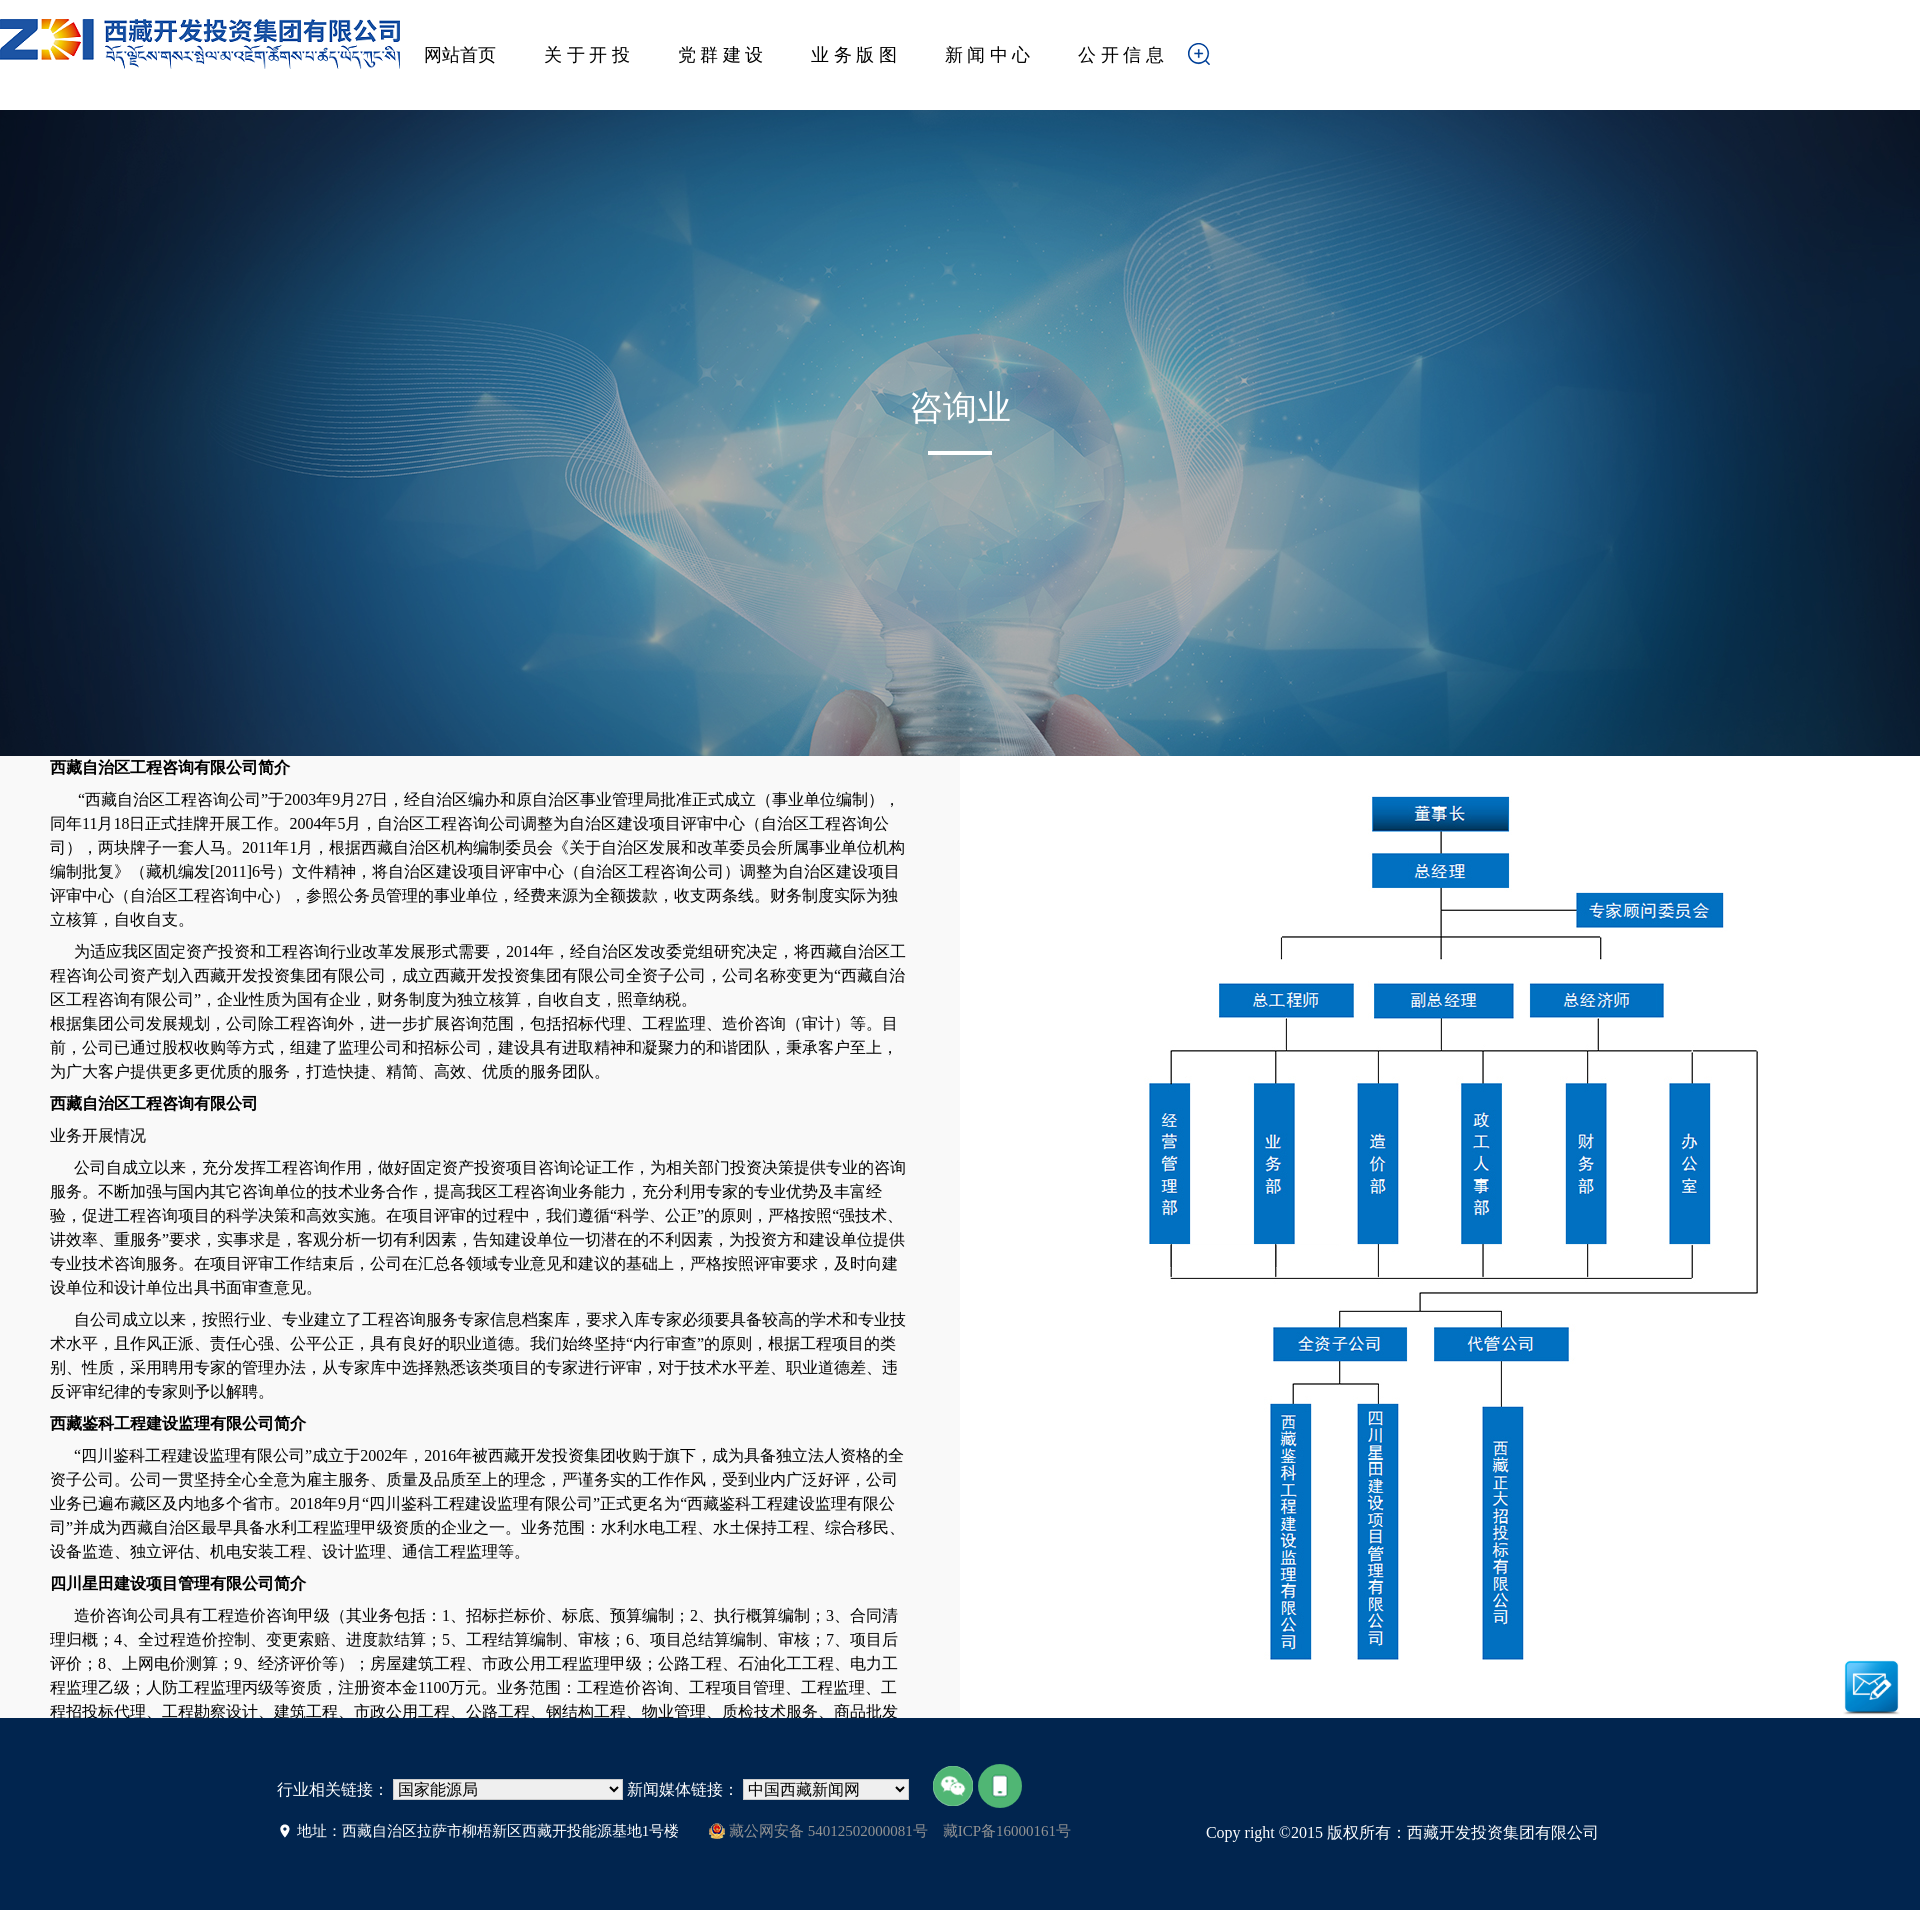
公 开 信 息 (1121, 55)
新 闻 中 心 (988, 55)
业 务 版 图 (854, 55)
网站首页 (460, 55)
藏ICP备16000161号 (1007, 1831)
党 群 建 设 (721, 55)
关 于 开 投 (587, 55)
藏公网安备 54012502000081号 (818, 1831)
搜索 (1230, 60)
